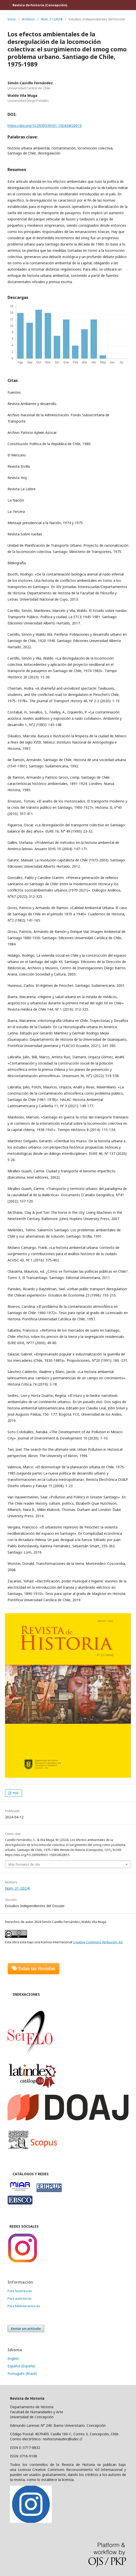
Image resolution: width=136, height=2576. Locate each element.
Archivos (28, 19)
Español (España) (21, 2366)
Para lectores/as (20, 2291)
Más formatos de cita (24, 1864)
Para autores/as (20, 2298)
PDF (15, 1793)
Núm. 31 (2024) (52, 19)
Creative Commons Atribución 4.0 (97, 1942)
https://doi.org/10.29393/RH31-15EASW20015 (45, 125)
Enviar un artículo (26, 2328)
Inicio (12, 19)
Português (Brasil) (22, 2373)
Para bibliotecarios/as (24, 2306)
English (13, 2358)
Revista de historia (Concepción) (40, 5)
